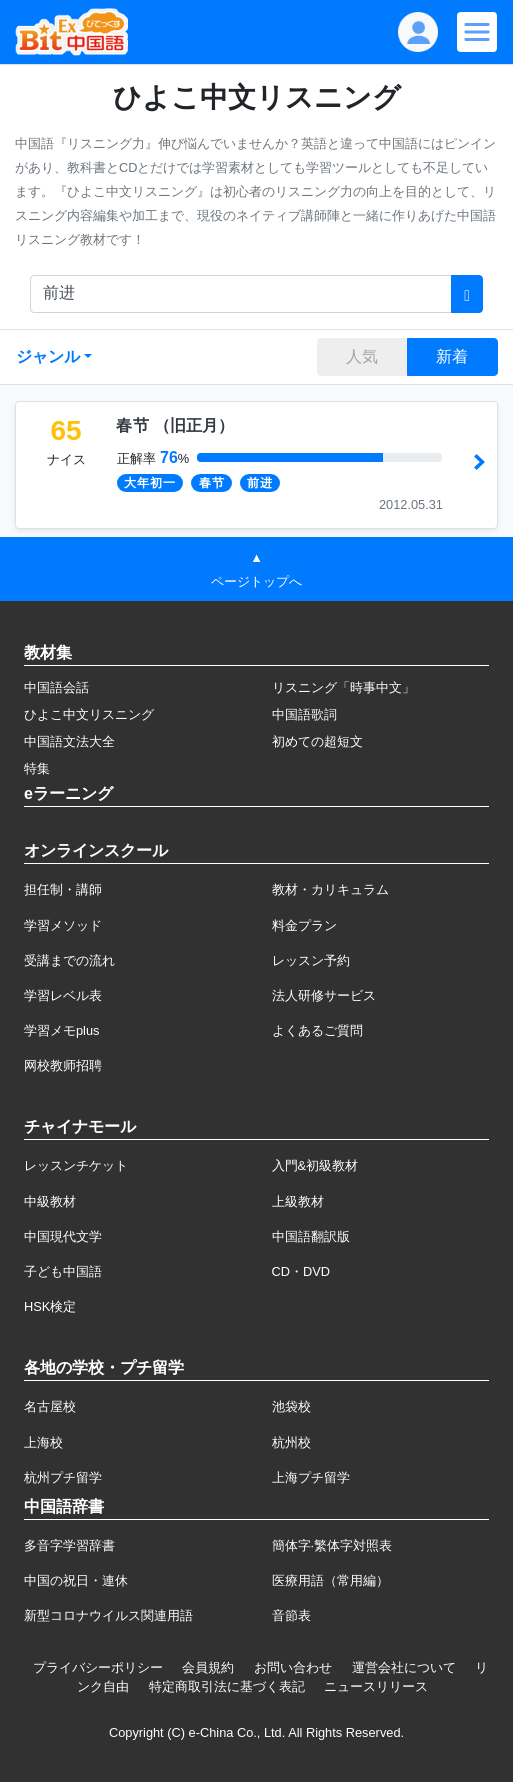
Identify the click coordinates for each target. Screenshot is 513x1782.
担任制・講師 (63, 889)
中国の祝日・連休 (76, 1580)
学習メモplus (61, 1030)
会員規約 (208, 1667)
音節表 (291, 1615)
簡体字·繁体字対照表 (332, 1545)
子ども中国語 (63, 1271)
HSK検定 (50, 1306)
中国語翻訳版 (311, 1236)
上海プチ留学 (311, 1477)
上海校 (43, 1442)
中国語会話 (56, 687)
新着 (452, 356)
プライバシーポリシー (98, 1667)
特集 (37, 768)
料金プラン (304, 925)
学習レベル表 (63, 995)
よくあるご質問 (317, 1030)
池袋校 (291, 1406)
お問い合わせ (293, 1667)
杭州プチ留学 (63, 1477)
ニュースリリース (376, 1686)
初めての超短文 (317, 741)
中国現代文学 (63, 1236)
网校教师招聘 (63, 1065)
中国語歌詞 (304, 714)
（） (175, 425)
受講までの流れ (69, 960)
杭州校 (291, 1442)
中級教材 (50, 1201)
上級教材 (298, 1201)
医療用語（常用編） (330, 1580)
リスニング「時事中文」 (343, 687)
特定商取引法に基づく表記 (227, 1686)
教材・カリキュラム (330, 889)
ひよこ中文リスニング (89, 714)
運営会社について (404, 1667)
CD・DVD (301, 1271)
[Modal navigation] (477, 32)
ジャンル (48, 356)
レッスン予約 (311, 960)
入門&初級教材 (315, 1165)
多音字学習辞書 (69, 1545)
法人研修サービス (324, 995)
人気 (362, 356)
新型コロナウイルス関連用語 (108, 1615)
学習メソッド (63, 925)
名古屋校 (50, 1406)
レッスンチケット (76, 1165)
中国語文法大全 (69, 741)
